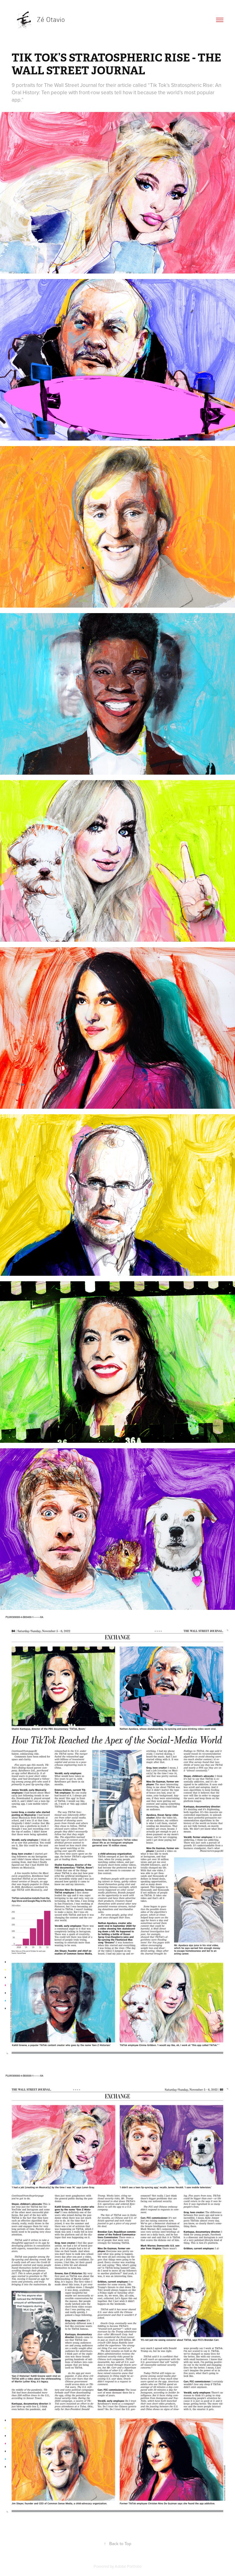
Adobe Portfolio (128, 2566)
